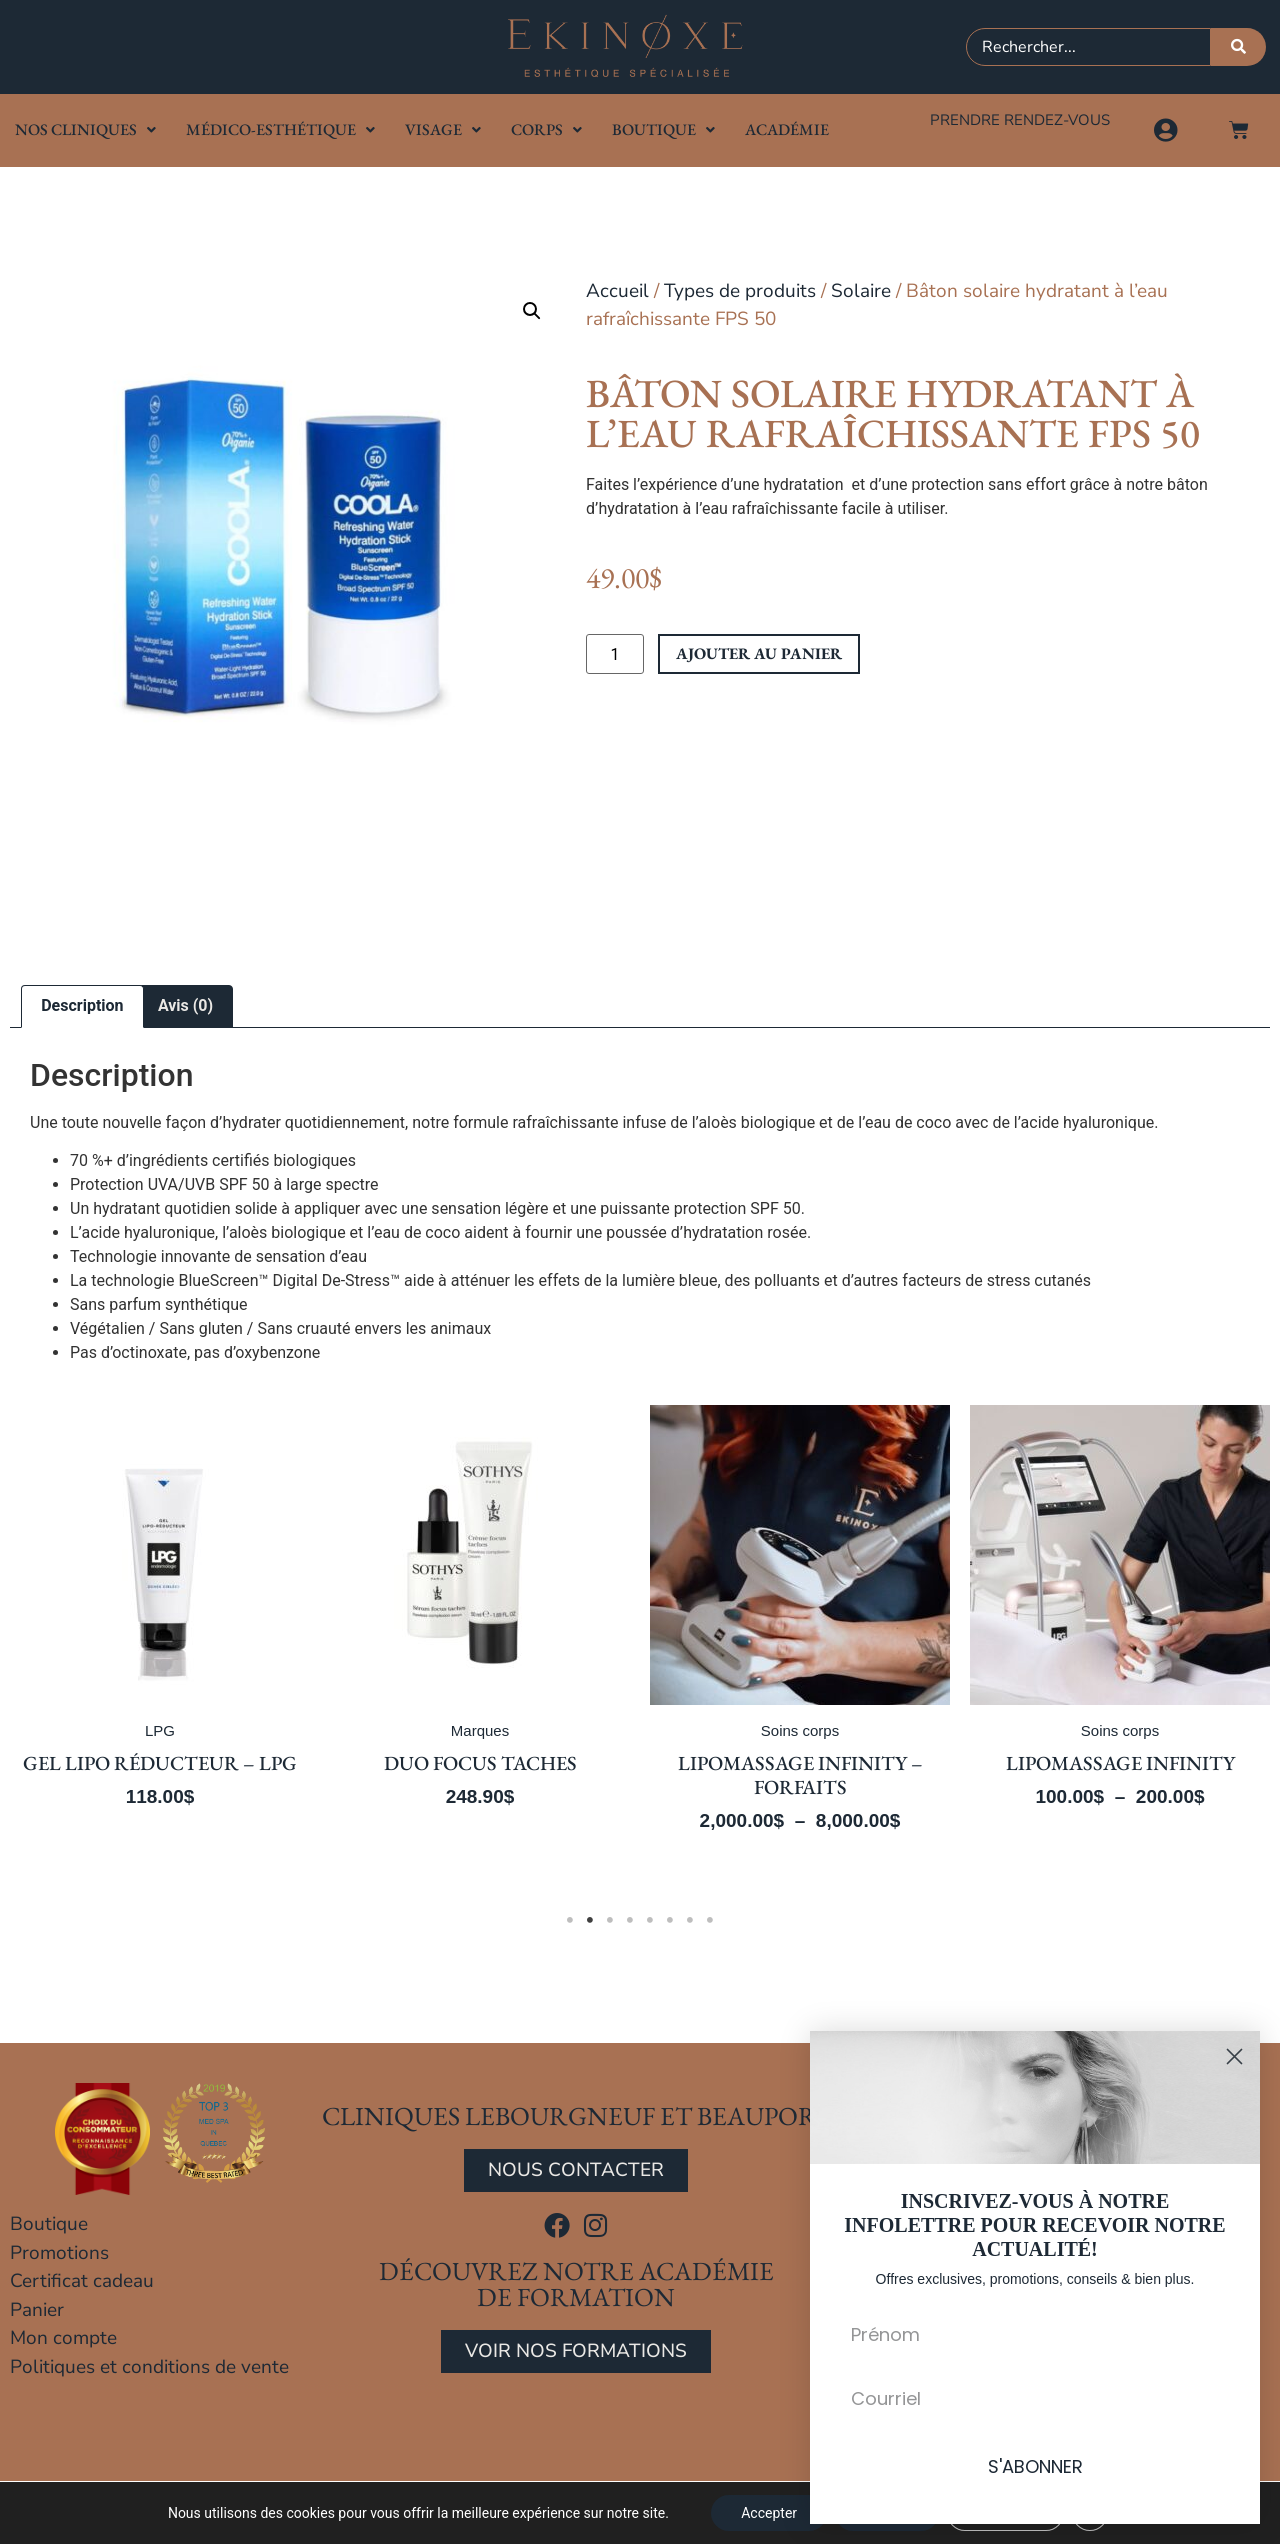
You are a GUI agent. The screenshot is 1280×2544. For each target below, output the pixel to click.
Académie (787, 129)
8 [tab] (710, 1920)
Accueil (617, 291)
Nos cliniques (85, 129)
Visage (443, 129)
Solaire (861, 291)
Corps (546, 129)
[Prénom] (1035, 2334)
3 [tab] (610, 1920)
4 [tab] (630, 1920)
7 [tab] (690, 1920)
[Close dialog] (1234, 2056)
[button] (532, 311)
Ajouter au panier (759, 653)
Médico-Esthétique (280, 129)
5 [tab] (650, 1920)
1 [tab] (570, 1920)
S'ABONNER (1035, 2466)
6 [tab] (670, 1920)
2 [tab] (590, 1920)
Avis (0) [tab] (185, 1005)
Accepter (769, 2513)
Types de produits (740, 291)
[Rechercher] (1238, 47)
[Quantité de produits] (615, 654)
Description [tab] (82, 1005)
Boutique (663, 129)
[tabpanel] (474, 1644)
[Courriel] (1035, 2398)
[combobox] (1088, 47)
